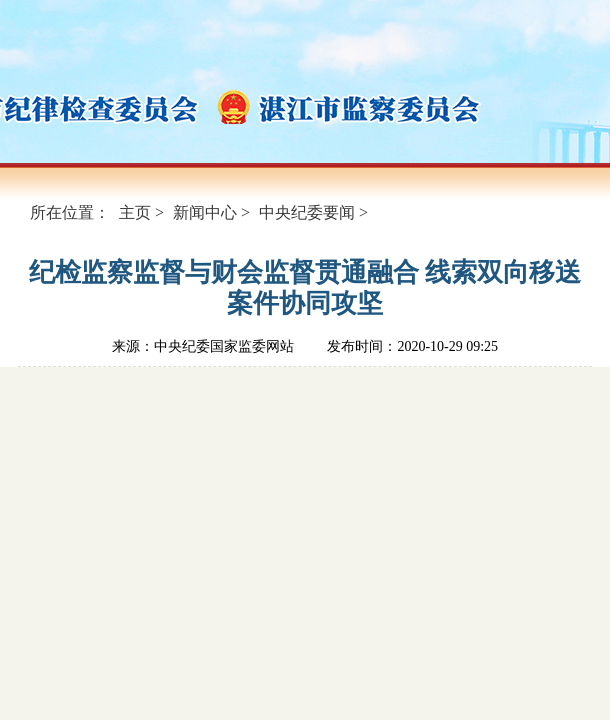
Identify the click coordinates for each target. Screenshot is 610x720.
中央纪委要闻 (307, 212)
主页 (135, 212)
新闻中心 (205, 212)
